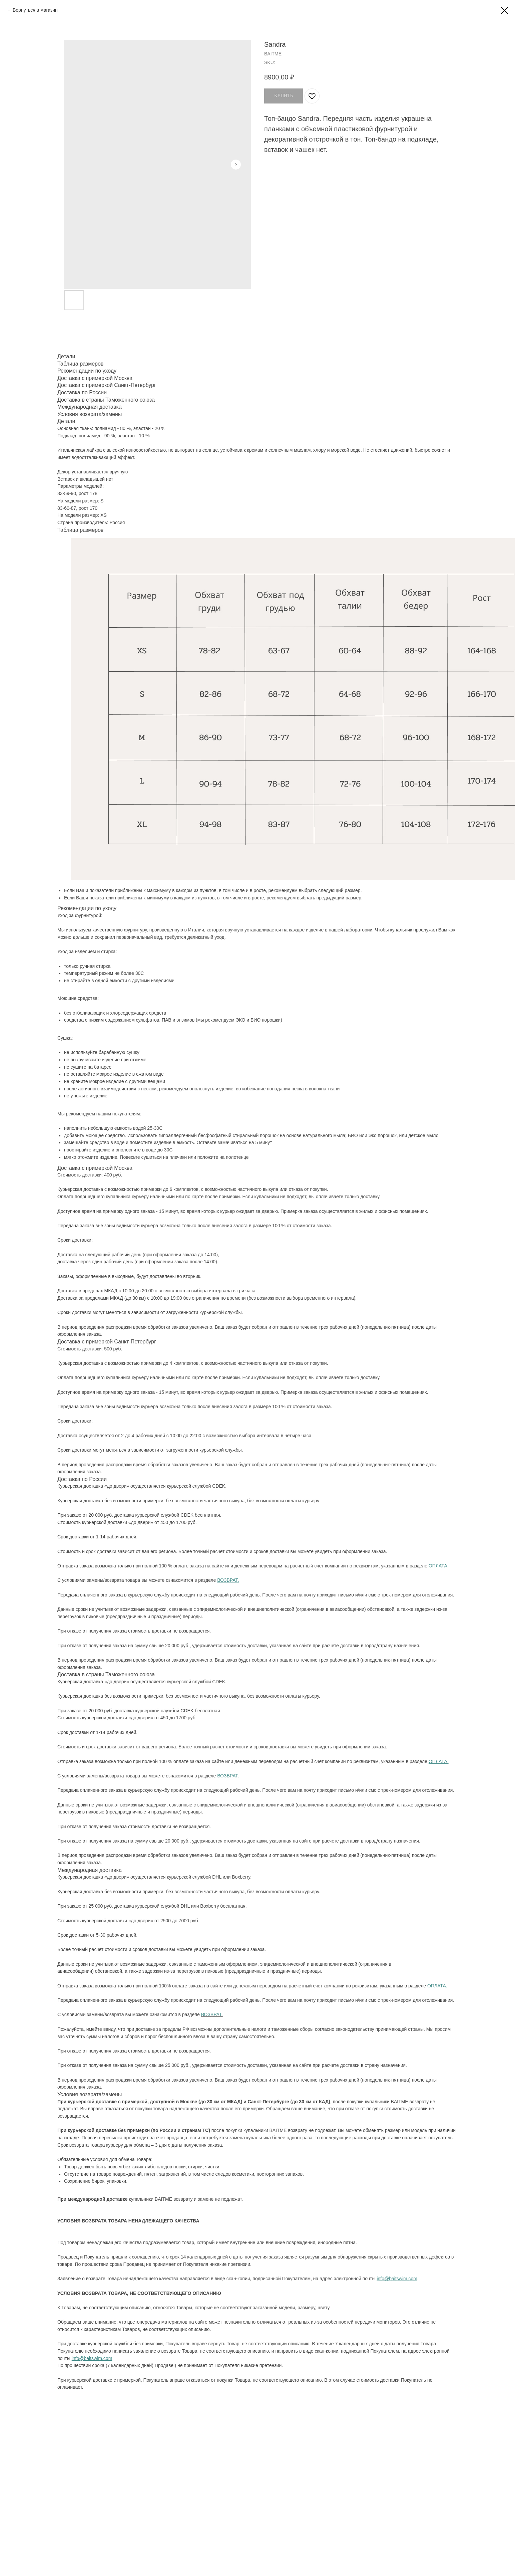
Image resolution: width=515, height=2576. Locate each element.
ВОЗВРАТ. (212, 2014)
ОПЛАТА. (437, 1985)
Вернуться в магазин (35, 10)
